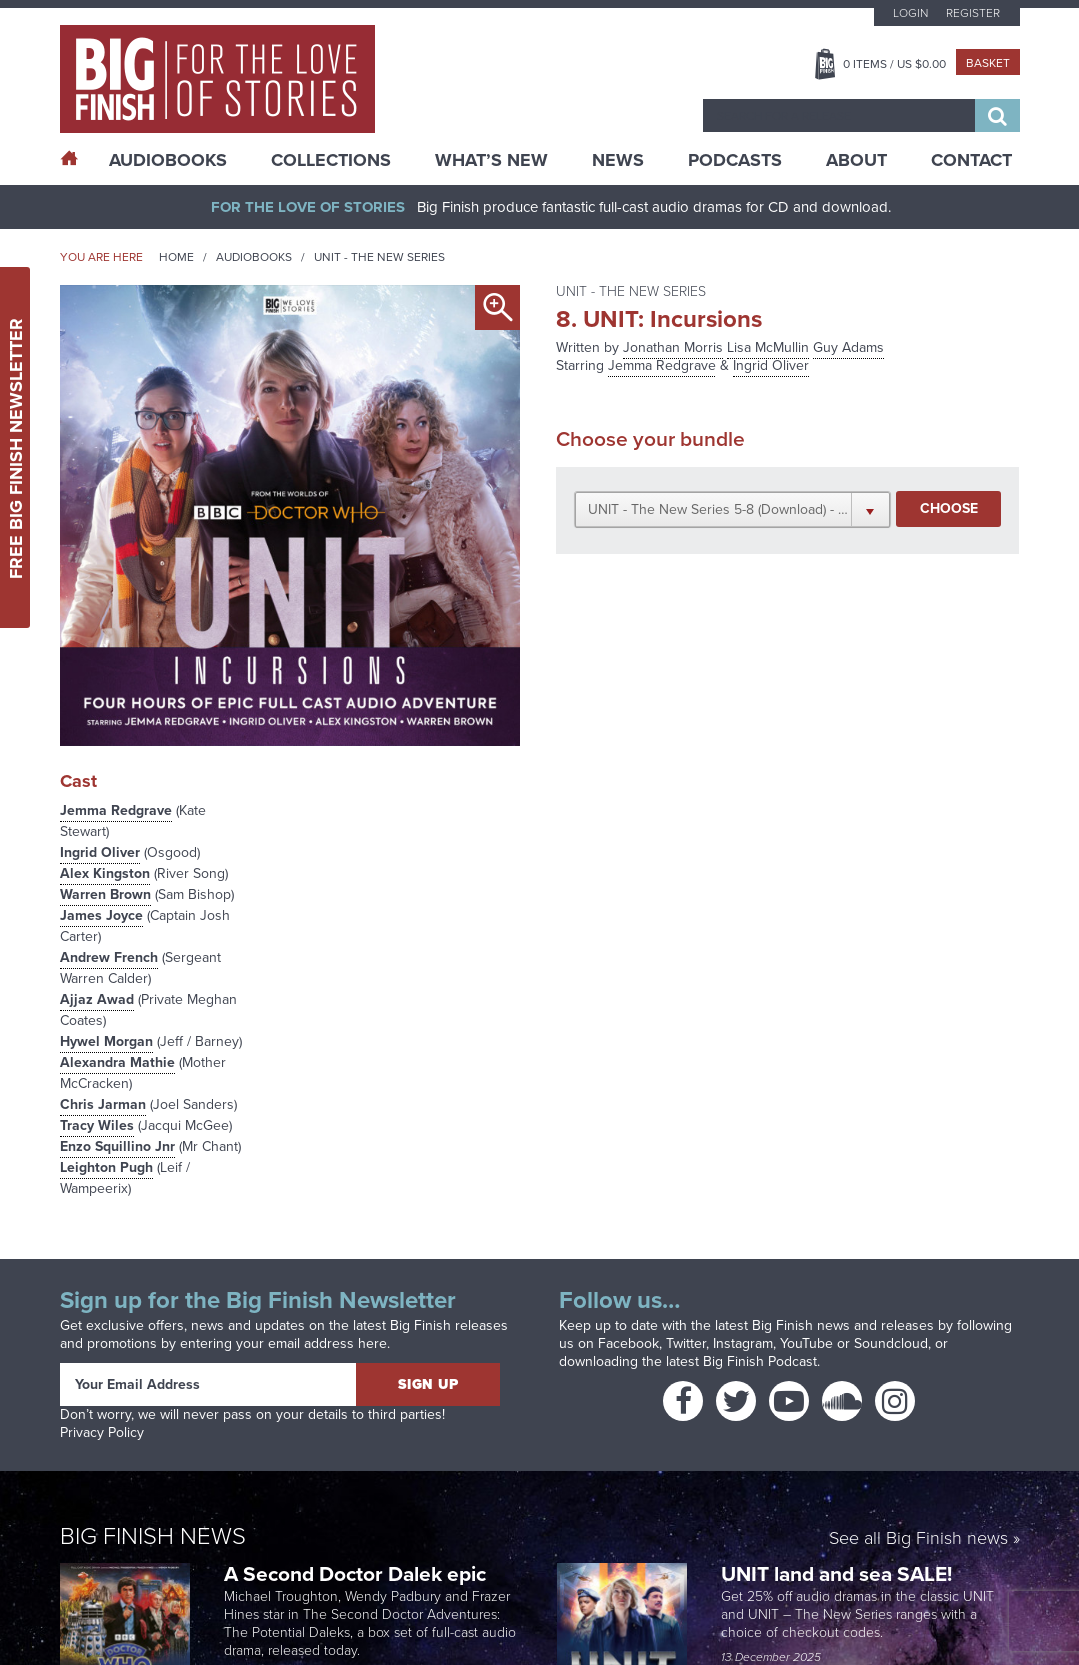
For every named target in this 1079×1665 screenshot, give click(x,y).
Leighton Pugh (106, 1167)
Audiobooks (254, 257)
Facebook (628, 1343)
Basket (988, 63)
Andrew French (109, 957)
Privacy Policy (102, 1432)
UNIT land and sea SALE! (836, 1573)
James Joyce (101, 915)
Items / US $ (894, 64)
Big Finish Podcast (760, 1361)
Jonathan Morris (673, 347)
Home (176, 257)
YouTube (806, 1343)
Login (910, 13)
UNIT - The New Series (379, 257)
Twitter (686, 1343)
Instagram (743, 1343)
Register (973, 13)
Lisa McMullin (768, 347)
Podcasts (735, 160)
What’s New (491, 160)
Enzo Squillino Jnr (117, 1146)
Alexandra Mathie (117, 1062)
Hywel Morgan (106, 1041)
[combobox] (839, 115)
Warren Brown (105, 894)
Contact (971, 160)
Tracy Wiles (97, 1125)
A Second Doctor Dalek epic (355, 1573)
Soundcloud (891, 1343)
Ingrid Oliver (100, 852)
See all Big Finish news (918, 1539)
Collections (331, 160)
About (856, 160)
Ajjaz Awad (97, 999)
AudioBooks (168, 160)
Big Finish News (153, 1536)
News (618, 160)
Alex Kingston (105, 873)
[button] (732, 509)
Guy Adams (848, 347)
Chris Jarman (103, 1104)
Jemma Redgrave (116, 810)
